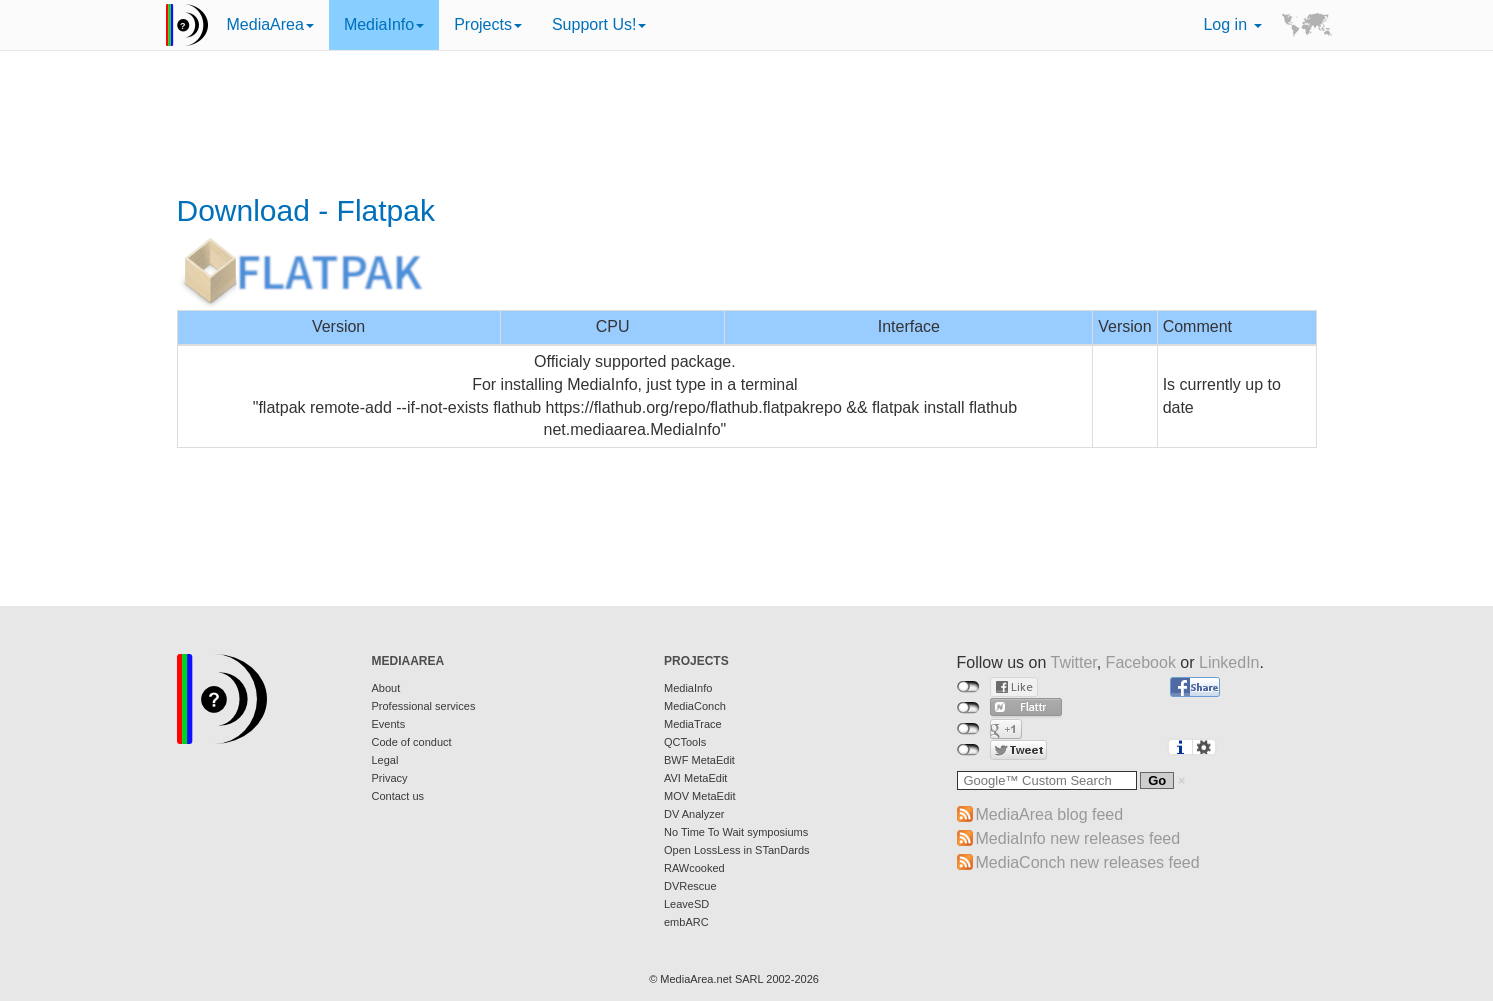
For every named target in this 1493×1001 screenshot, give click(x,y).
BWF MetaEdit (699, 760)
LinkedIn (1229, 662)
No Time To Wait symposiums (736, 832)
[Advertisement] (747, 125)
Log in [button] (1232, 24)
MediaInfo (384, 24)
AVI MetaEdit (695, 778)
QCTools (685, 742)
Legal (385, 760)
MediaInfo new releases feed (1078, 838)
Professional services (424, 706)
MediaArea (270, 24)
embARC (686, 922)
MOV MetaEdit (700, 796)
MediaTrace (693, 724)
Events (389, 724)
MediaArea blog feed (1050, 814)
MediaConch (695, 706)
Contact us (398, 796)
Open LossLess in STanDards (737, 850)
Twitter (1073, 662)
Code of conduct (412, 742)
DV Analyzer (694, 814)
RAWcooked (694, 868)
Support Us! (599, 24)
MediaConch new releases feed (1088, 862)
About (386, 688)
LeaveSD (686, 904)
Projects (488, 24)
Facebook (1141, 662)
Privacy (390, 778)
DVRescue (690, 886)
